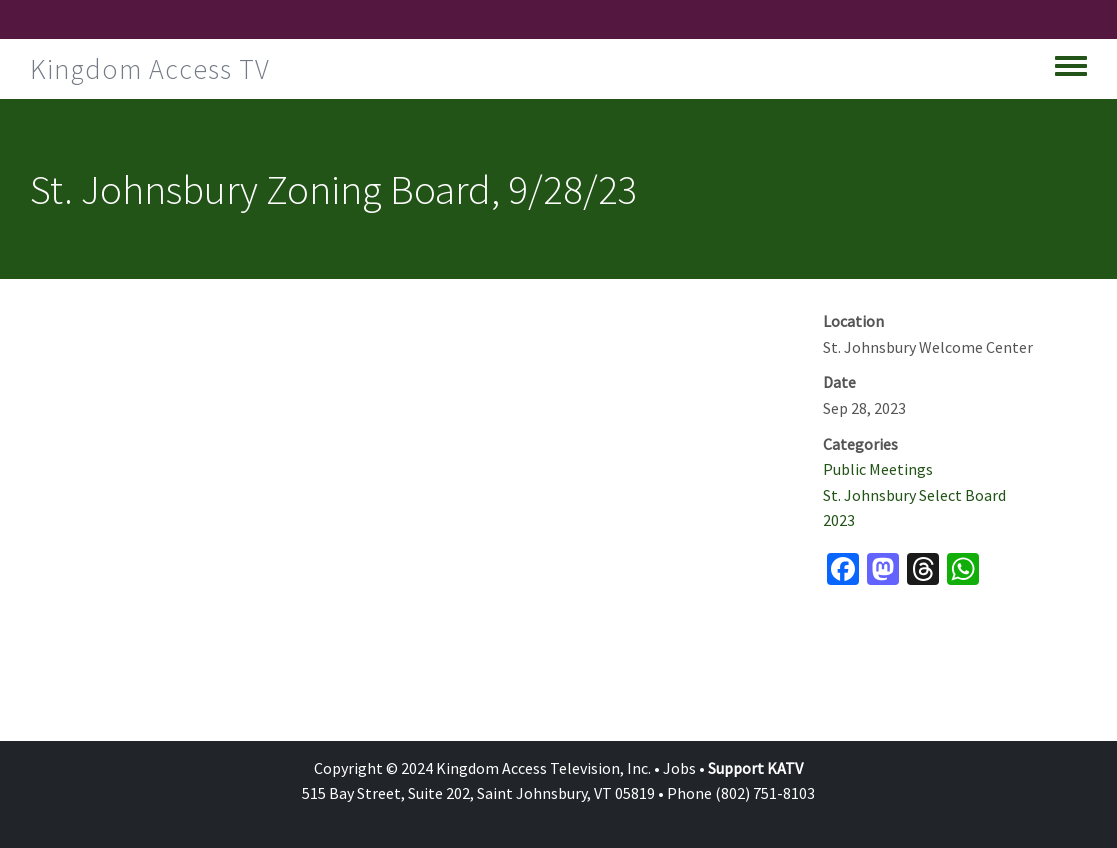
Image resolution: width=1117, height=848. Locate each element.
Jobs (679, 768)
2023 (839, 520)
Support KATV (755, 768)
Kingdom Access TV (150, 69)
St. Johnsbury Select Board (914, 495)
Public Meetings (878, 469)
